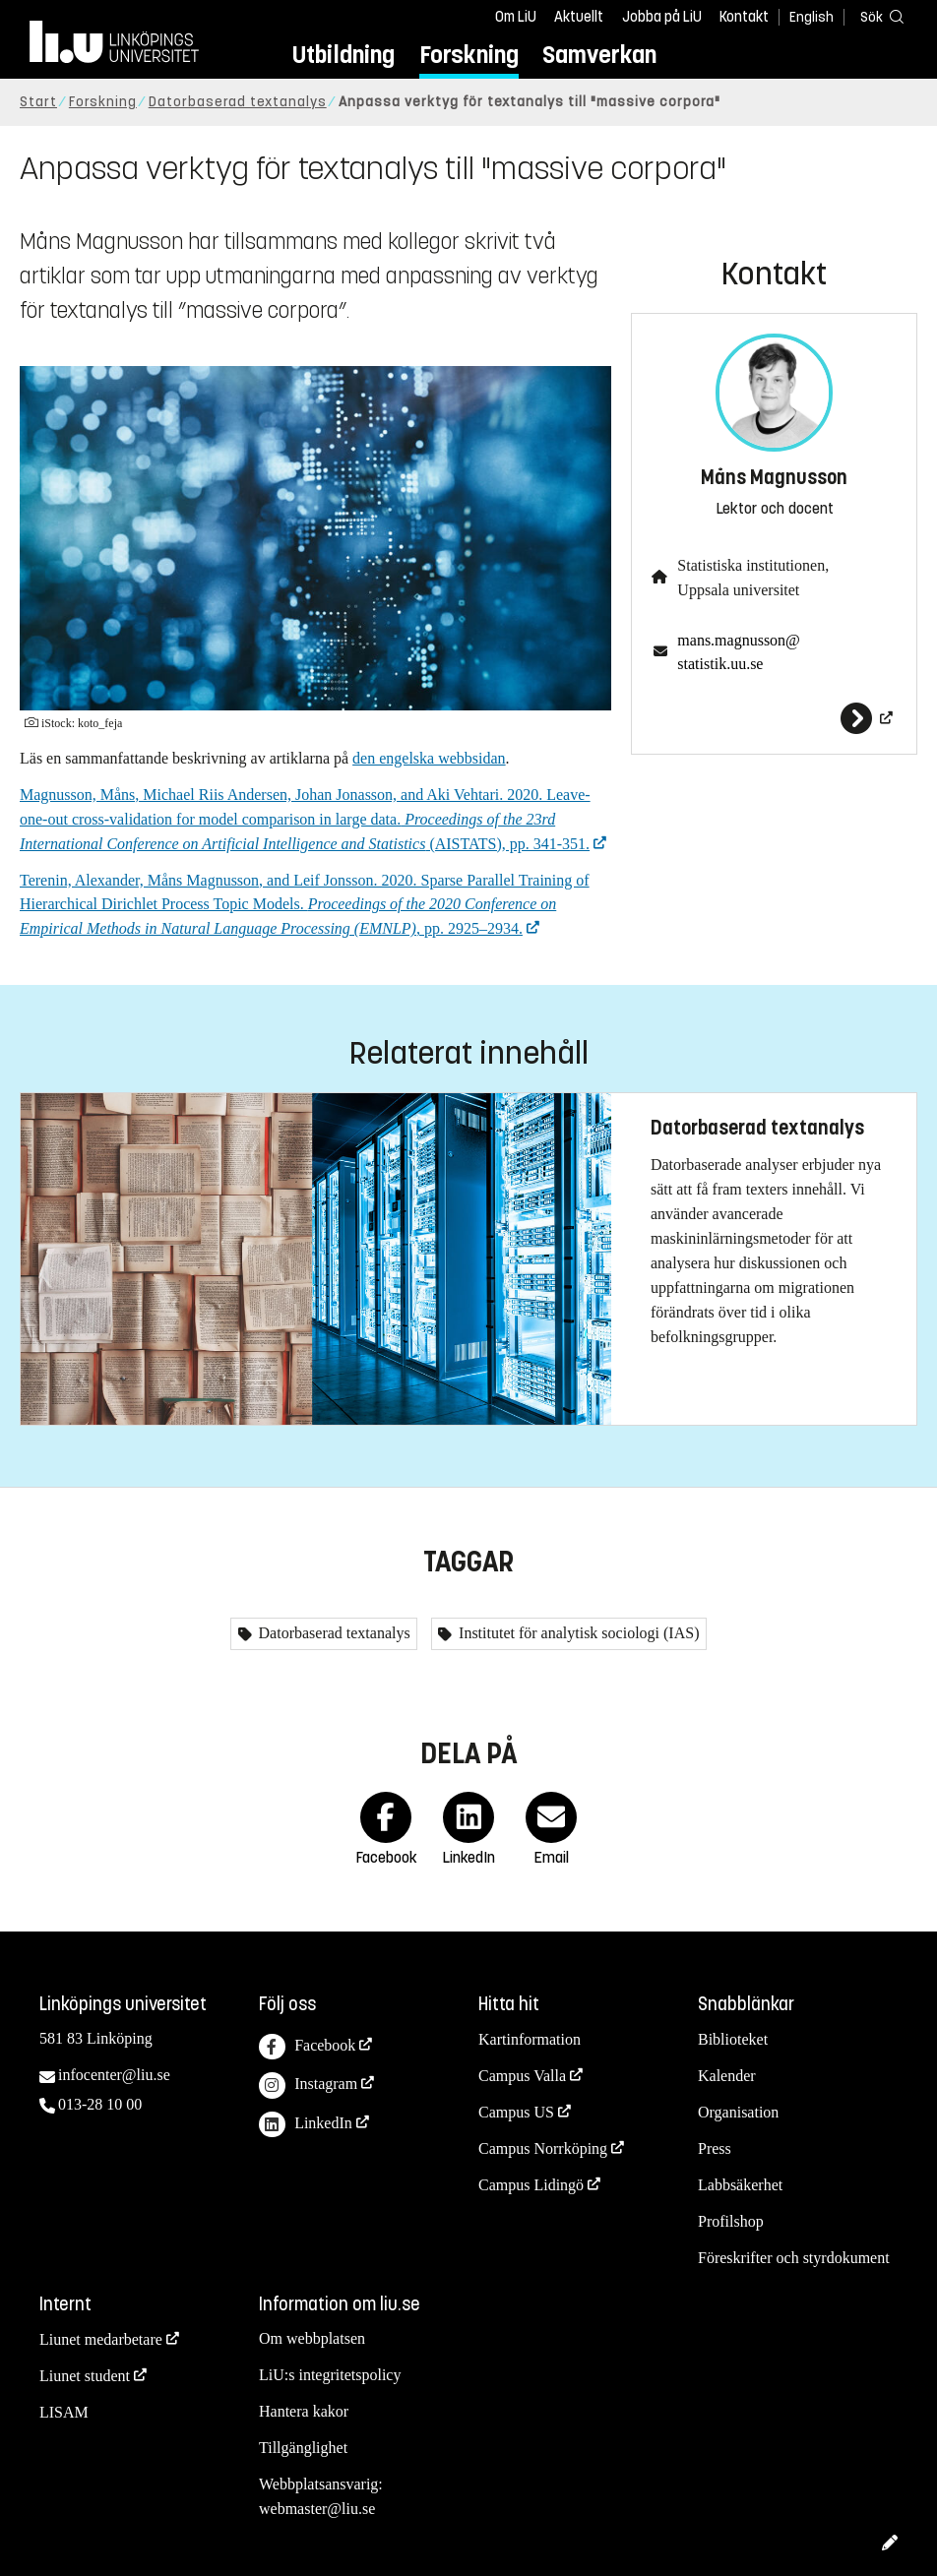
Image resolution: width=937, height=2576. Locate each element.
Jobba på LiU (662, 17)
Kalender (727, 2075)
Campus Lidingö (531, 2185)
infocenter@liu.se (114, 2074)
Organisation (738, 2112)
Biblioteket (733, 2039)
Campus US (516, 2112)
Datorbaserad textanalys (238, 101)
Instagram (308, 2085)
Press (714, 2148)
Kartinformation (529, 2039)
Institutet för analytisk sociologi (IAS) (577, 1633)
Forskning (469, 54)
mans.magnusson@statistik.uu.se (738, 652)
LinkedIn (305, 2125)
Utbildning (343, 54)
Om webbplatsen (312, 2338)
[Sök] (877, 16)
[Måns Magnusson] (774, 718)
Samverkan (599, 54)
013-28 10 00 (100, 2104)
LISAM (64, 2412)
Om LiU (515, 17)
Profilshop (731, 2221)
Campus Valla (522, 2075)
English (811, 17)
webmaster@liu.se (317, 2508)
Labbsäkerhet (740, 2185)
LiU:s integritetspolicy (330, 2374)
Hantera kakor (303, 2411)
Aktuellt (578, 17)
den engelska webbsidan (429, 758)
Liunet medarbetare (100, 2339)
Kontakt (744, 17)
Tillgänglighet (303, 2447)
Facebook (307, 2047)
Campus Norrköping (542, 2148)
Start (38, 101)
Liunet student (84, 2375)
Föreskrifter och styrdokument (794, 2257)
